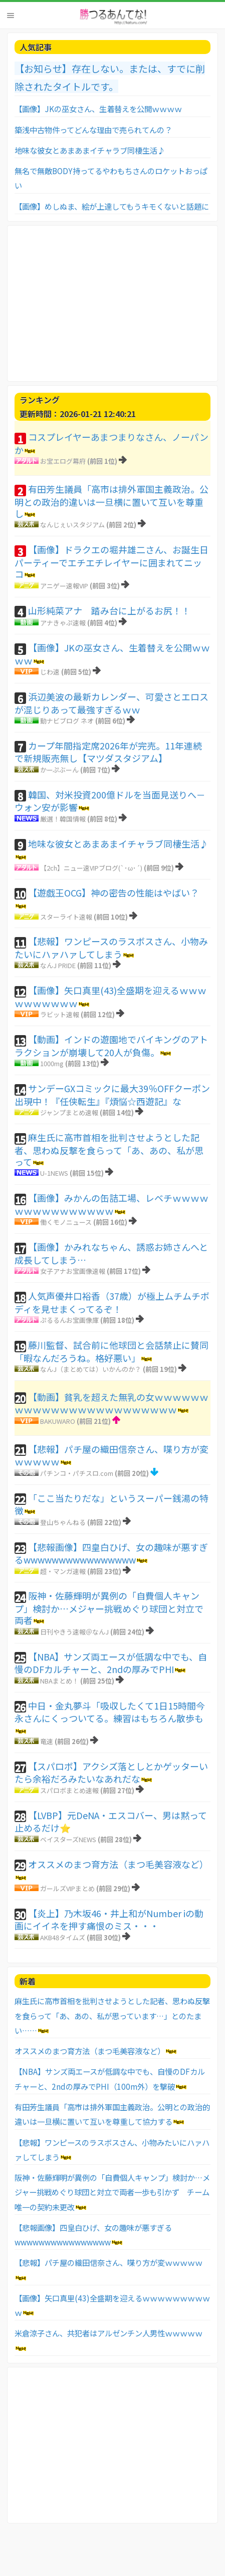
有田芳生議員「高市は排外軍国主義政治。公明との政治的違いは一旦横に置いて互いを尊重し (111, 501)
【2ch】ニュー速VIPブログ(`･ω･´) (91, 868)
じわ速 (50, 671)
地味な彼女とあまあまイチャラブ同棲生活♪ (90, 150)
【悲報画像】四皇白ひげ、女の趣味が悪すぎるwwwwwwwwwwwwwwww (111, 1553)
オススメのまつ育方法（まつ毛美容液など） (118, 1864)
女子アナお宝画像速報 (72, 1271)
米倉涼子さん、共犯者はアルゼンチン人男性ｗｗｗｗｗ (108, 2332)
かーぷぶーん (59, 769)
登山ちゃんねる (63, 1522)
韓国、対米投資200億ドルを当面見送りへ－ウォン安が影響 (110, 801)
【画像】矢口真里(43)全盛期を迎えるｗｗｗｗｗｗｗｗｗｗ (110, 997)
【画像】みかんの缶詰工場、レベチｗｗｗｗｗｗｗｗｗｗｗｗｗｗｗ (111, 1204)
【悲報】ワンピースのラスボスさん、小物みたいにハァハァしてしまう (111, 948)
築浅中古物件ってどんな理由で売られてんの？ (93, 129)
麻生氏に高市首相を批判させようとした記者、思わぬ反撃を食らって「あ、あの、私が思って (109, 1149)
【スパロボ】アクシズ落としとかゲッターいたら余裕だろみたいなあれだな (111, 1773)
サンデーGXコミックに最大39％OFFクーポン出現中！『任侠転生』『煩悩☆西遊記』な (112, 1095)
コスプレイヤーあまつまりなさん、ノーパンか (111, 443)
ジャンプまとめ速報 (69, 1112)
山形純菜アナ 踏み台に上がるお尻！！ (109, 610)
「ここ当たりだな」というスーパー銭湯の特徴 (111, 1504)
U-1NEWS (54, 1173)
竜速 (46, 1741)
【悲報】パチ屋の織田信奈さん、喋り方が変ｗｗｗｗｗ (111, 1455)
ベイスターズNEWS (68, 1839)
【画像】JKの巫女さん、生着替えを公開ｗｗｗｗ (98, 108)
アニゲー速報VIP (64, 585)
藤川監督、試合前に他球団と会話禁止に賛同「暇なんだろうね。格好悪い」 (111, 1351)
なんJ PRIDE (58, 965)
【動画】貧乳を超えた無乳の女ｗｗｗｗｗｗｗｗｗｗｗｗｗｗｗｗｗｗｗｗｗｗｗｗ (111, 1403)
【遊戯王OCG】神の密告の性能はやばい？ (113, 892)
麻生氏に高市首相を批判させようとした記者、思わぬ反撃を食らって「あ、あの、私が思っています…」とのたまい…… (112, 2015)
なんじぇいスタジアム (72, 524)
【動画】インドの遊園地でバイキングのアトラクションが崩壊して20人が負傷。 (111, 1046)
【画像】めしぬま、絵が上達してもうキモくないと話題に (112, 206)
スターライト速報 (66, 917)
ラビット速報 (59, 1014)
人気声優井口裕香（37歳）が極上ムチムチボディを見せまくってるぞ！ (112, 1302)
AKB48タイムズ (62, 1937)
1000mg (52, 1063)
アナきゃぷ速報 (63, 622)
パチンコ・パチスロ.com (76, 1473)
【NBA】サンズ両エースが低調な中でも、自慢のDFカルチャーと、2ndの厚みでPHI (111, 1663)
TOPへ (137, 2555)
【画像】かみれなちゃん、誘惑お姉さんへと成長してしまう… (111, 1253)
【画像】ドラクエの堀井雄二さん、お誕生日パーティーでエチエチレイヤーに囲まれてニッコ (111, 561)
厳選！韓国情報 (63, 818)
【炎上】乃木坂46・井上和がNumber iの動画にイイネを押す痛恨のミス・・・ (109, 1920)
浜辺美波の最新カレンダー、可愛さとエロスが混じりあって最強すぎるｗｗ (111, 703)
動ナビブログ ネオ (67, 720)
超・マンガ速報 (63, 1571)
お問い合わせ (23, 2555)
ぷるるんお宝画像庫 (69, 1320)
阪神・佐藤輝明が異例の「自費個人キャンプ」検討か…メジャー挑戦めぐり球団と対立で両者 (109, 1607)
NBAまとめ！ (59, 1680)
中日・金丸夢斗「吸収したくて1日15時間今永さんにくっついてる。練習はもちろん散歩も (110, 1712)
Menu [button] (11, 16)
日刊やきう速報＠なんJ (74, 1631)
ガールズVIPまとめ (67, 1888)
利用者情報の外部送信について (84, 2555)
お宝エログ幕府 (63, 461)
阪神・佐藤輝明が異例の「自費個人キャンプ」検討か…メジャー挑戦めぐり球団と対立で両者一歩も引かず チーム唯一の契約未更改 (112, 2192)
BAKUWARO (57, 1421)
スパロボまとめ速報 (69, 1790)
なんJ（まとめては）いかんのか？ (90, 1369)
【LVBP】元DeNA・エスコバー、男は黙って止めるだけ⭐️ (111, 1822)
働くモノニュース (66, 1222)
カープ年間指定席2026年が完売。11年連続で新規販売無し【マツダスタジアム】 (108, 752)
